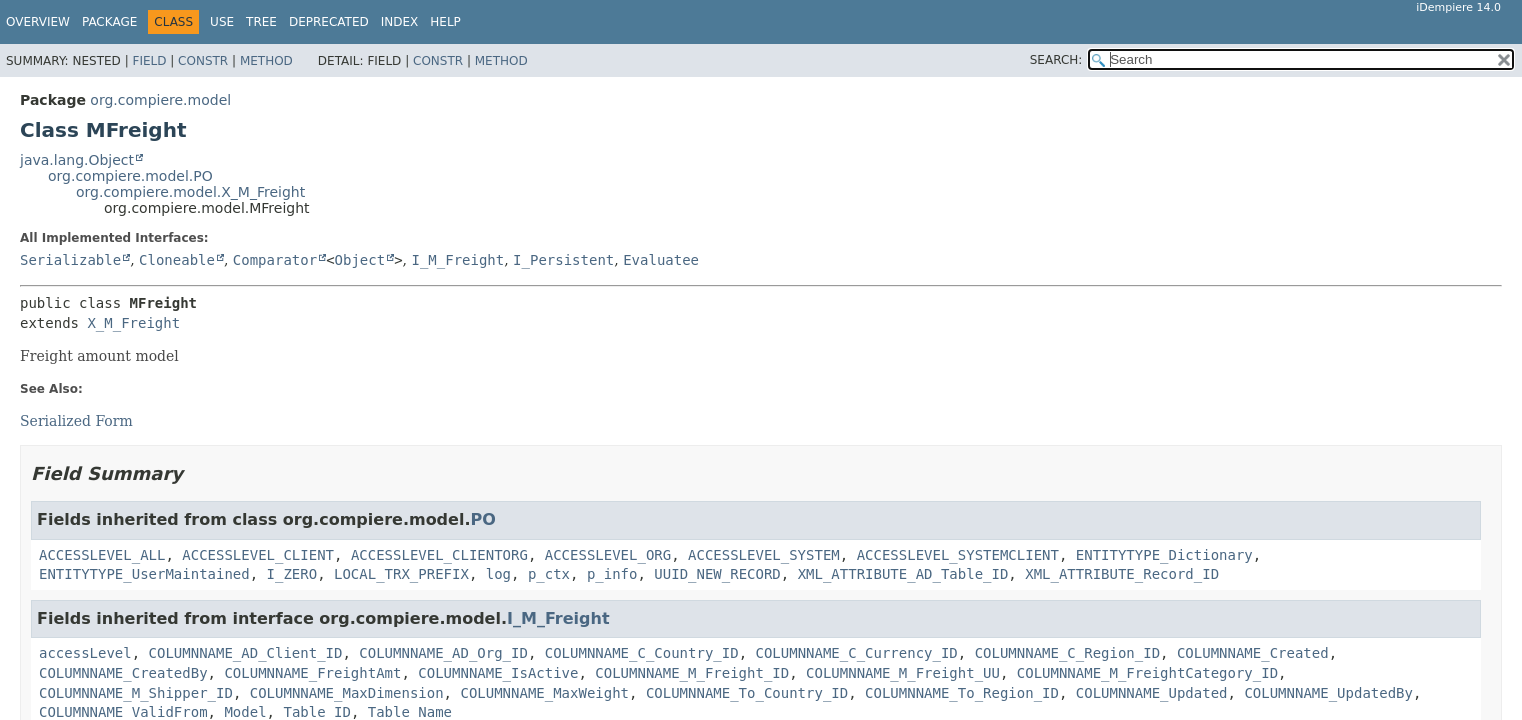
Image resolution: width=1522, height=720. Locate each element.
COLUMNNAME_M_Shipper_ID (136, 693)
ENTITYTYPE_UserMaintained (144, 574)
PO (482, 519)
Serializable (70, 260)
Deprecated (329, 22)
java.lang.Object (77, 160)
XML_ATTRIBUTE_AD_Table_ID (903, 574)
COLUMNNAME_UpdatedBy (1328, 693)
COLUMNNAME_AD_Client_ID (246, 653)
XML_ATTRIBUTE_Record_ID (1122, 574)
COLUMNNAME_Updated (1152, 693)
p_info (612, 574)
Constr (203, 61)
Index (400, 22)
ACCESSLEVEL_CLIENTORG (439, 555)
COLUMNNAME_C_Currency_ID (856, 653)
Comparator (275, 260)
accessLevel (85, 653)
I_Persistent (563, 260)
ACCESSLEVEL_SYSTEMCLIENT (958, 555)
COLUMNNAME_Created (1253, 653)
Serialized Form (76, 421)
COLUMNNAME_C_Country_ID (642, 653)
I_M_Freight (457, 260)
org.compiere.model (160, 100)
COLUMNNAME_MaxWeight (544, 693)
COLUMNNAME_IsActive (498, 673)
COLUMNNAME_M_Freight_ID (692, 673)
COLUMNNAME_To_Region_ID (962, 693)
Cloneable (177, 260)
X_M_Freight (133, 323)
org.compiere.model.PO (130, 176)
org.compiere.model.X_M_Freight (190, 192)
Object (360, 260)
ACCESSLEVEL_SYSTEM (764, 555)
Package (109, 22)
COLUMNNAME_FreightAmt (312, 673)
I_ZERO (292, 574)
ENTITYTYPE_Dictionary (1164, 555)
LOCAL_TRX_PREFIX (401, 574)
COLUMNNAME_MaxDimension (347, 693)
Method (266, 61)
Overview (38, 22)
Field (149, 61)
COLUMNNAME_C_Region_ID (1067, 653)
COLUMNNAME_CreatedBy (123, 673)
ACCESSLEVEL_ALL (102, 555)
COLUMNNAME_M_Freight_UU (903, 673)
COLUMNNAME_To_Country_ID (747, 693)
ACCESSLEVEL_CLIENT (258, 555)
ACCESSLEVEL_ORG (608, 555)
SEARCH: (1056, 60)
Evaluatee (661, 260)
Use (222, 22)
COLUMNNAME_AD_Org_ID (443, 653)
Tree (261, 22)
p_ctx (549, 574)
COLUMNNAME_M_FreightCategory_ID (1147, 673)
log (498, 574)
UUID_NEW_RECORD (717, 574)
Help (445, 22)
